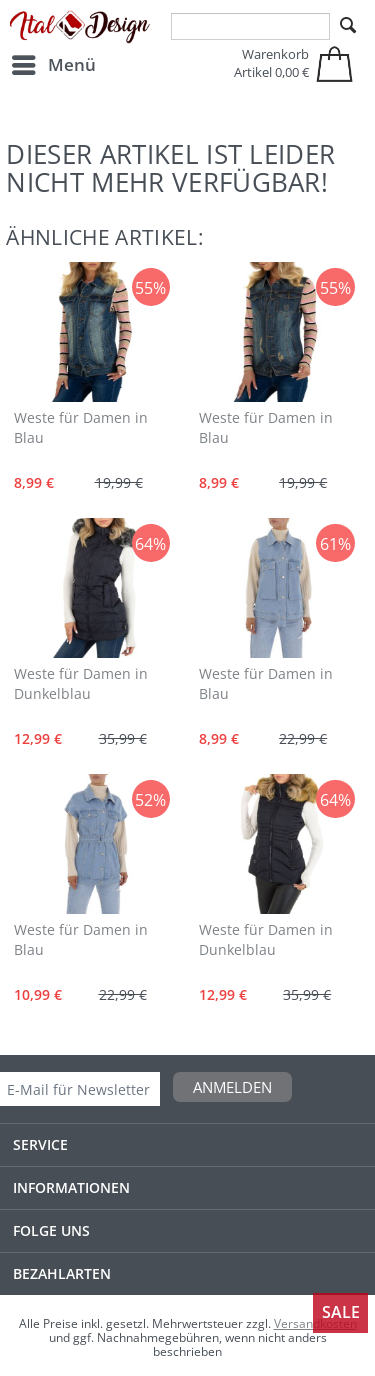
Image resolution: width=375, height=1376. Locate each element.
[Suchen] (348, 26)
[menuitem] (53, 65)
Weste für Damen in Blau (81, 427)
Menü (54, 62)
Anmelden (232, 1087)
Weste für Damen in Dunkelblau (81, 683)
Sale (341, 1312)
